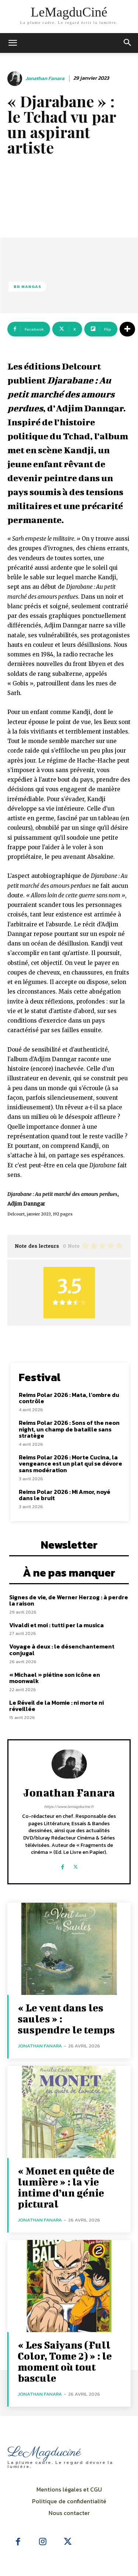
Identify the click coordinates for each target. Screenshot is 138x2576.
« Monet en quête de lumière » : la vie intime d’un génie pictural (66, 2187)
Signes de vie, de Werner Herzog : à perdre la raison (68, 1600)
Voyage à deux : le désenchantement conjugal (61, 1649)
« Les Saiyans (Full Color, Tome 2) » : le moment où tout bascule (65, 2361)
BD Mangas (27, 287)
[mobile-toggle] (12, 43)
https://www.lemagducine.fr (69, 1806)
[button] (127, 43)
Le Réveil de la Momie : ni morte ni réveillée (56, 1706)
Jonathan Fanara (44, 79)
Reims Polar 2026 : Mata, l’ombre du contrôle (69, 1398)
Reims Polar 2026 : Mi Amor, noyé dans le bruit (64, 1495)
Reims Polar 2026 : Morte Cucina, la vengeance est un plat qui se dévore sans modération (70, 1463)
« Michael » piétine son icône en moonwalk (54, 1678)
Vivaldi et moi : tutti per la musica (56, 1625)
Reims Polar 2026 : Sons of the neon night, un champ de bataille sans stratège (69, 1429)
